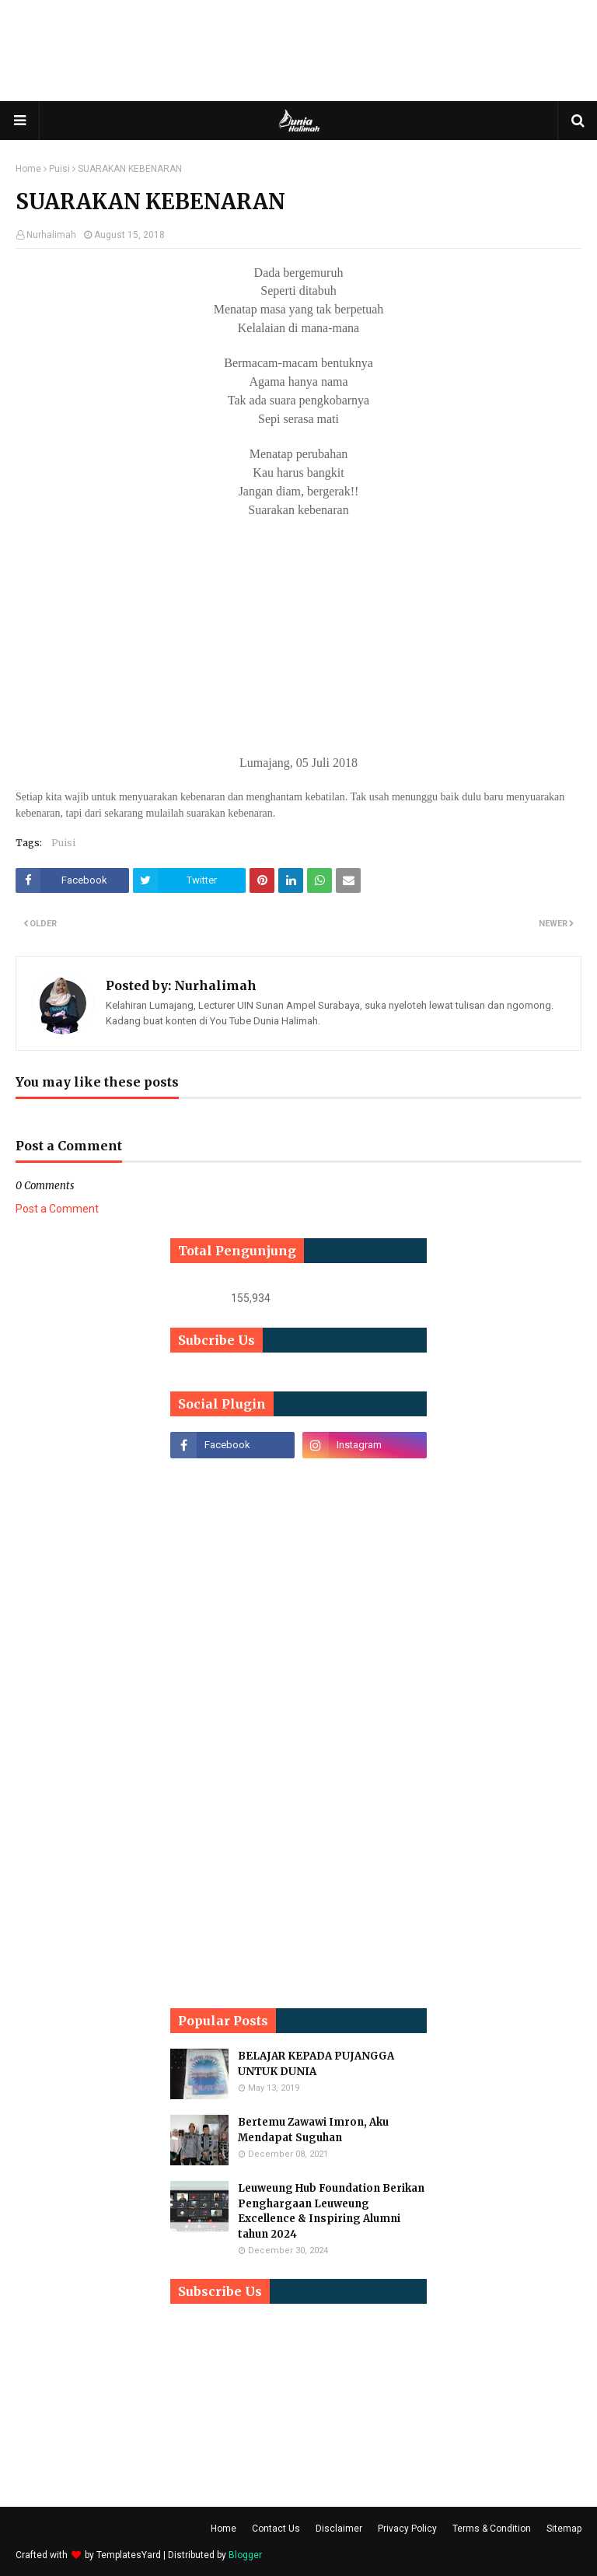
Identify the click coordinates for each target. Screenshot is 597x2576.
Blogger (245, 2555)
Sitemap (563, 2528)
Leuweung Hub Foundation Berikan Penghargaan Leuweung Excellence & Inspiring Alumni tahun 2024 (331, 2211)
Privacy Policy (407, 2528)
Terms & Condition (491, 2528)
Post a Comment (57, 1208)
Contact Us (276, 2528)
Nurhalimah (51, 234)
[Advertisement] (298, 51)
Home (28, 168)
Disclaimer (339, 2528)
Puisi (59, 168)
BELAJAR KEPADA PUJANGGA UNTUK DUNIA (316, 2063)
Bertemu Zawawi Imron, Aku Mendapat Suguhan (313, 2130)
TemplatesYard (128, 2555)
